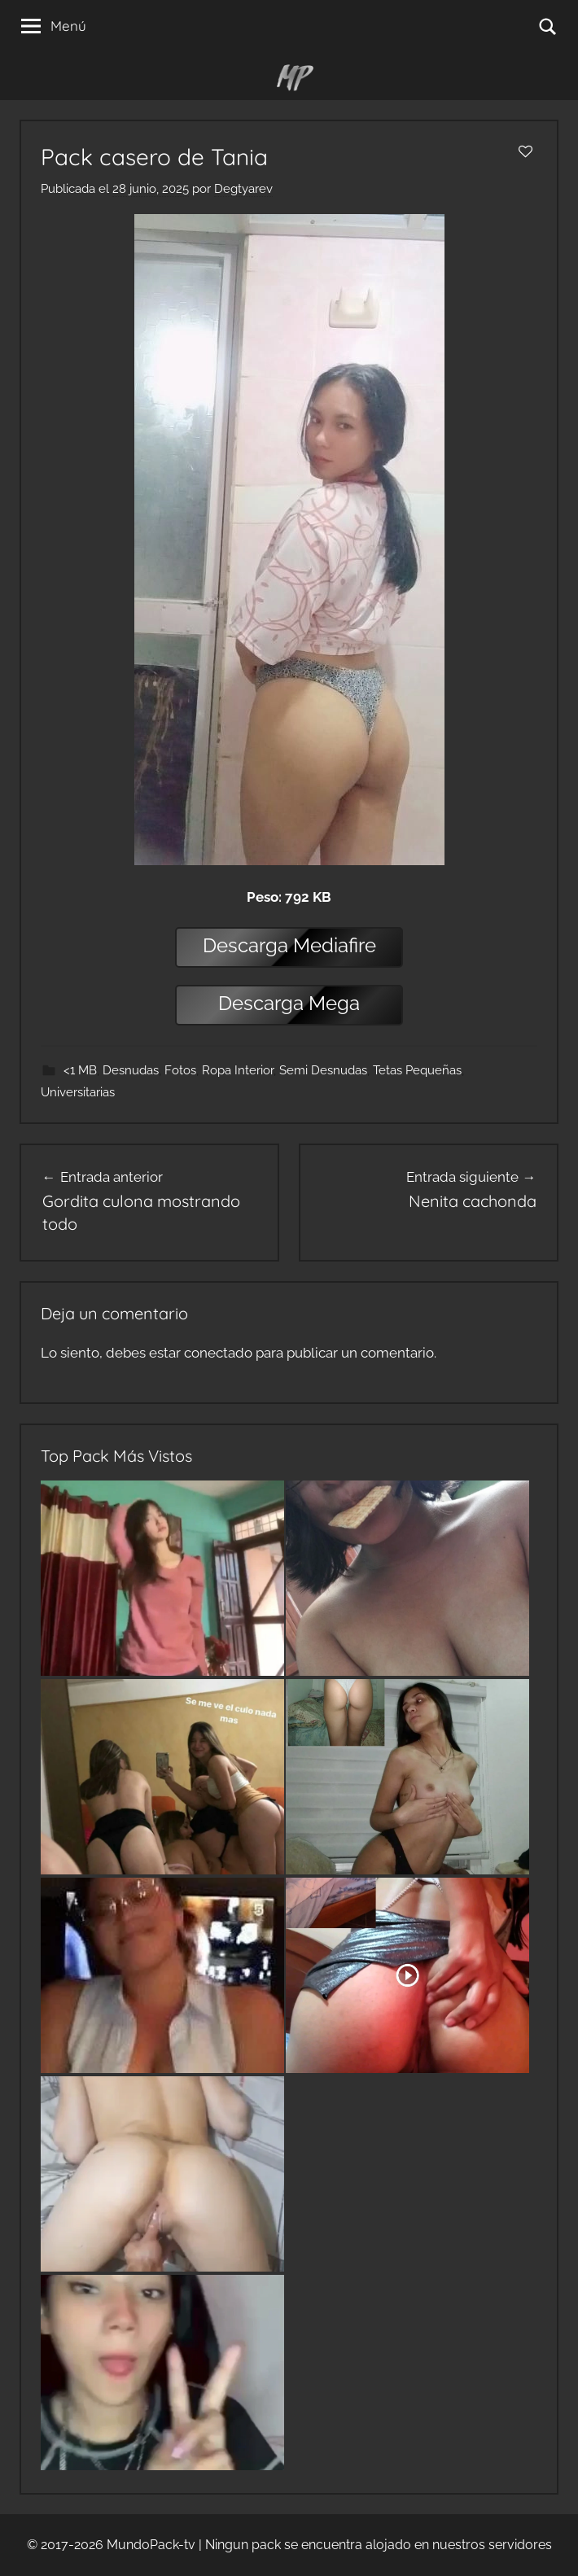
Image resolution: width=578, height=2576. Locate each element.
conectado (218, 1353)
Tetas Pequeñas (417, 1070)
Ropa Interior (238, 1070)
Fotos (180, 1070)
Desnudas (131, 1070)
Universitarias (78, 1092)
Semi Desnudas (323, 1070)
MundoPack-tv (151, 2544)
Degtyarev (243, 189)
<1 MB (80, 1070)
